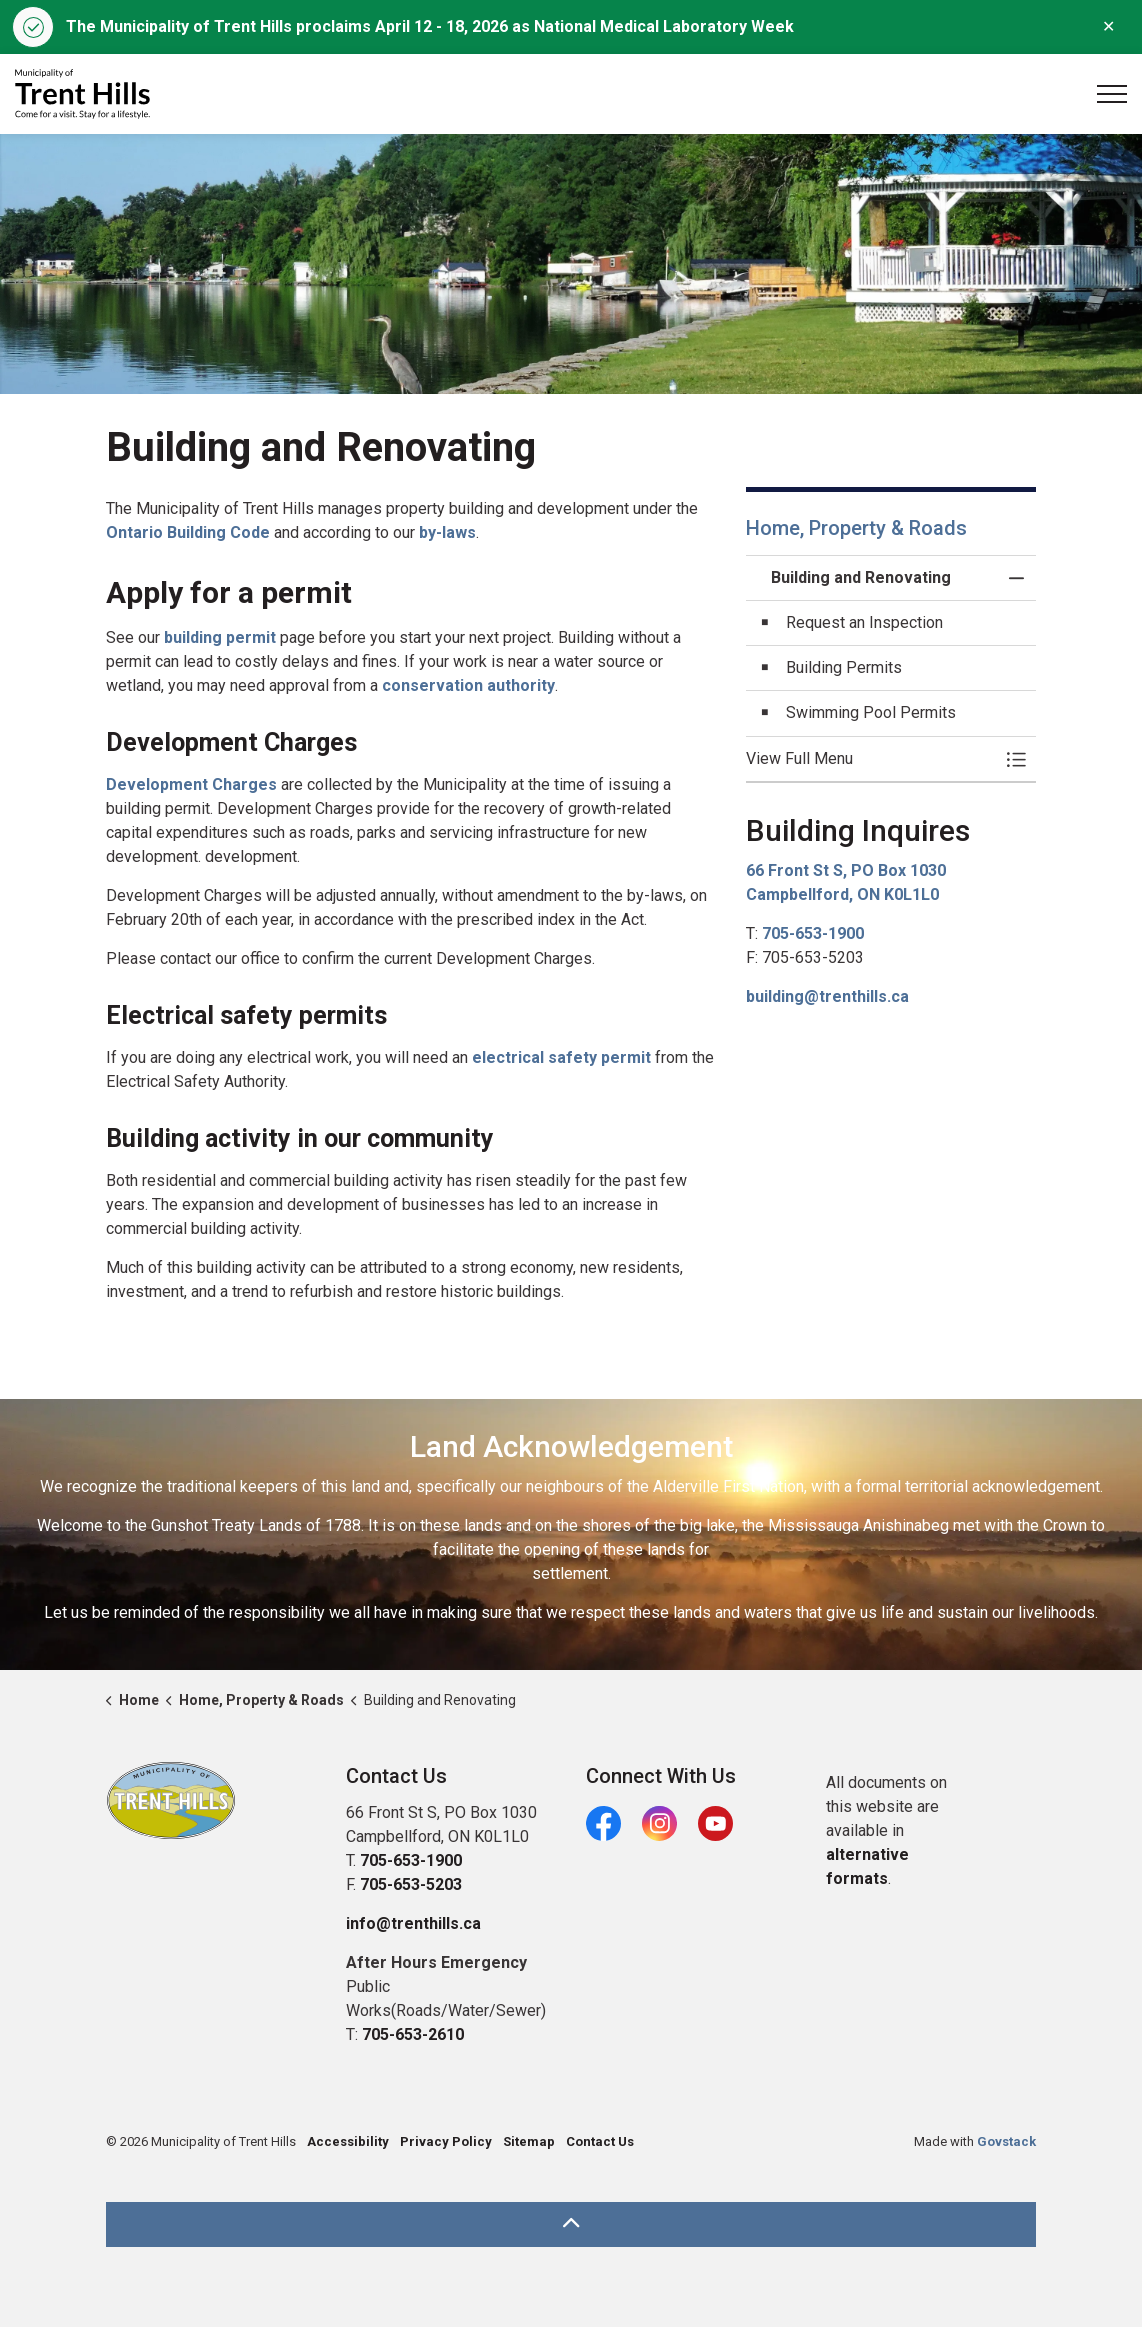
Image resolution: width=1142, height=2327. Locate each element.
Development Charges (191, 784)
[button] (871, 759)
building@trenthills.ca (827, 996)
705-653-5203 (411, 1884)
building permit (220, 637)
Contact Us (600, 2141)
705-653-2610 (413, 2034)
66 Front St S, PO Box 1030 (846, 870)
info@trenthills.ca (413, 1923)
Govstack (1006, 2141)
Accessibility (348, 2141)
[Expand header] (1112, 94)
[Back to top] (571, 2224)
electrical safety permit (561, 1057)
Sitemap (529, 2141)
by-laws (447, 532)
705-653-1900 (813, 933)
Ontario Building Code (188, 532)
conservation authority (468, 685)
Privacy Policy (446, 2141)
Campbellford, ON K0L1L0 (842, 894)
